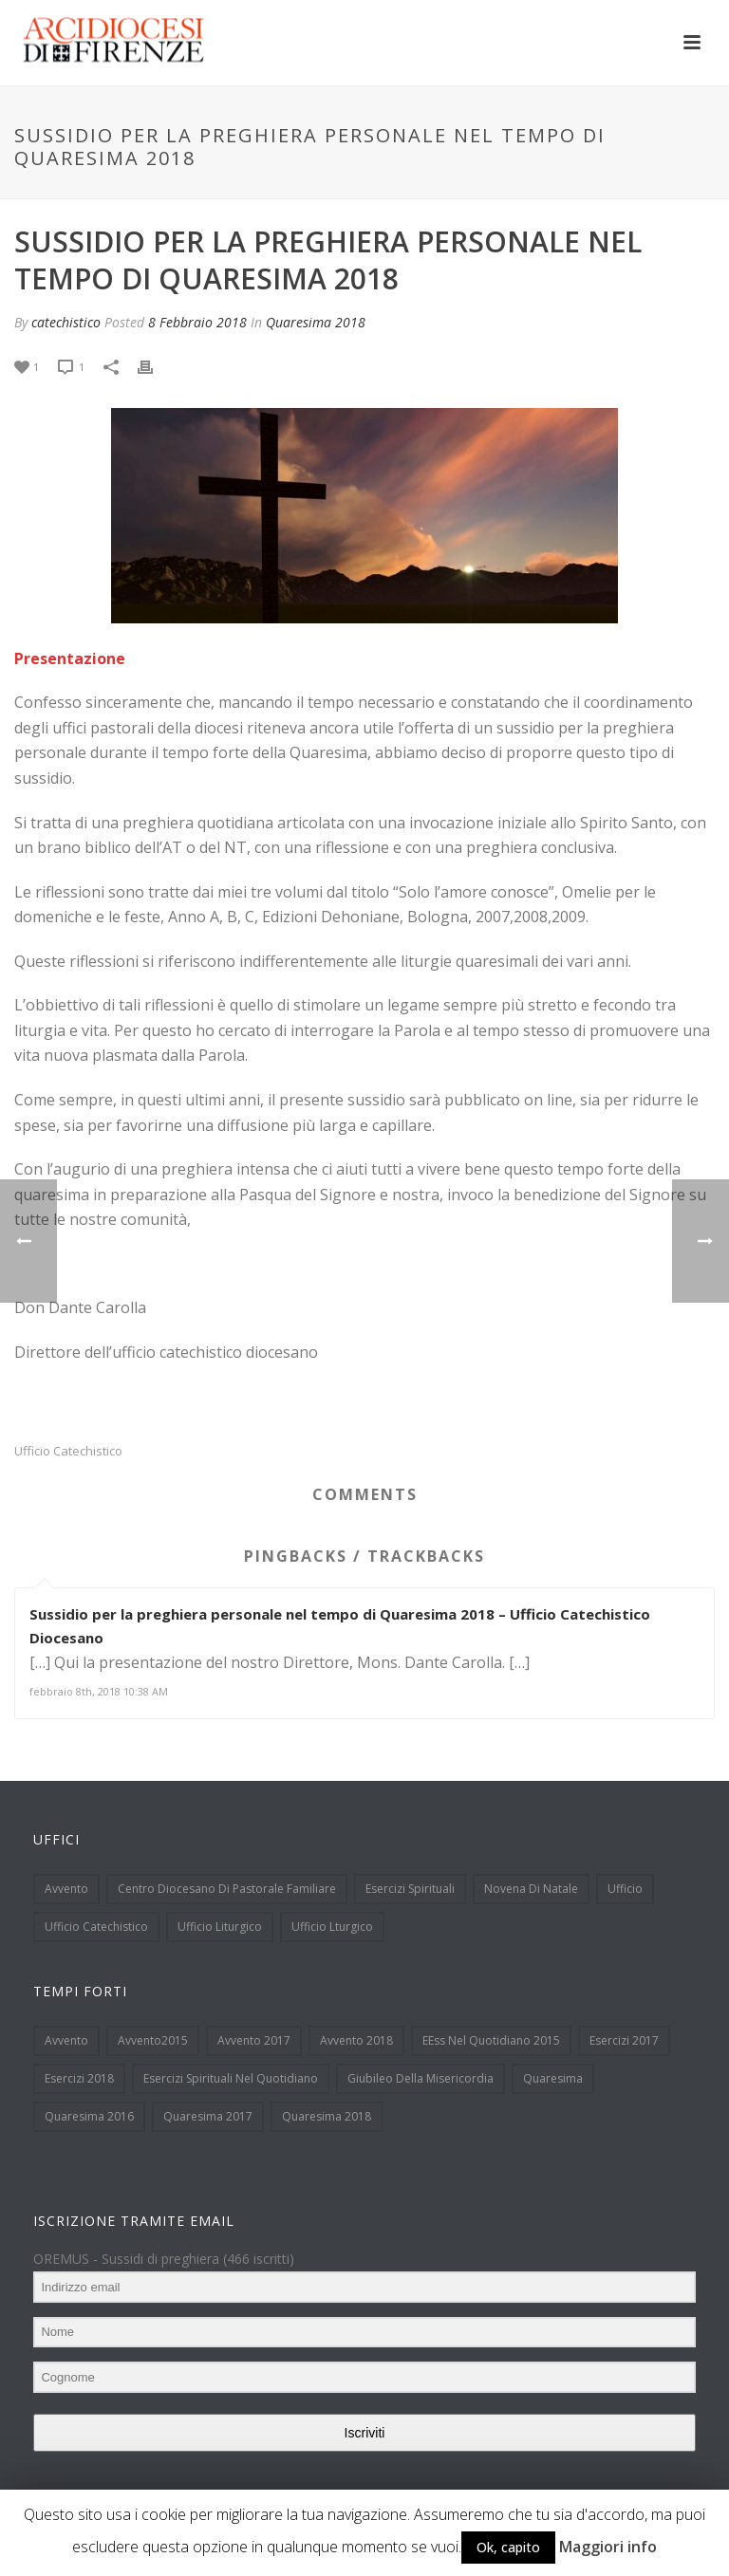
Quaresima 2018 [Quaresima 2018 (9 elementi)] (326, 2116)
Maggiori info (608, 2546)
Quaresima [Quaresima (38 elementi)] (553, 2078)
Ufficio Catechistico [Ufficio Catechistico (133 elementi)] (96, 1926)
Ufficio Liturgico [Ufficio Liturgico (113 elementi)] (220, 1926)
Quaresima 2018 (315, 322)
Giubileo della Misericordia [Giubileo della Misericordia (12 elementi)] (420, 2078)
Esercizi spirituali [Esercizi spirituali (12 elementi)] (410, 1889)
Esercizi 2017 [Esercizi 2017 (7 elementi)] (624, 2040)
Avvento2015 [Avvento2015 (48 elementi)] (153, 2040)
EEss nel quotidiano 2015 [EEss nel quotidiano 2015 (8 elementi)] (491, 2040)
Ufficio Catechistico (68, 1451)
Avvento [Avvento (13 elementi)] (66, 1889)
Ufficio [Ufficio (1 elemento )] (625, 1889)
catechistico (66, 322)
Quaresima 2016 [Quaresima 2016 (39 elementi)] (89, 2116)
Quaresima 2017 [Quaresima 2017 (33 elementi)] (207, 2116)
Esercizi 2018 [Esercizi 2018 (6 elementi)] (79, 2078)
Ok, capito (508, 2547)
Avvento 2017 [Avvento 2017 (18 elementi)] (253, 2040)
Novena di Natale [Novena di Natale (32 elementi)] (531, 1889)
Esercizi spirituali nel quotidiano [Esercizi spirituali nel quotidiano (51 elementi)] (230, 2078)
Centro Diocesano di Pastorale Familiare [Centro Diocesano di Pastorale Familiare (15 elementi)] (227, 1889)
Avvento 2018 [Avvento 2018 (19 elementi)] (356, 2040)
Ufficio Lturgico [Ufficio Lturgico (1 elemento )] (332, 1926)
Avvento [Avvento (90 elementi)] (66, 2040)
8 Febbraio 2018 (197, 322)
